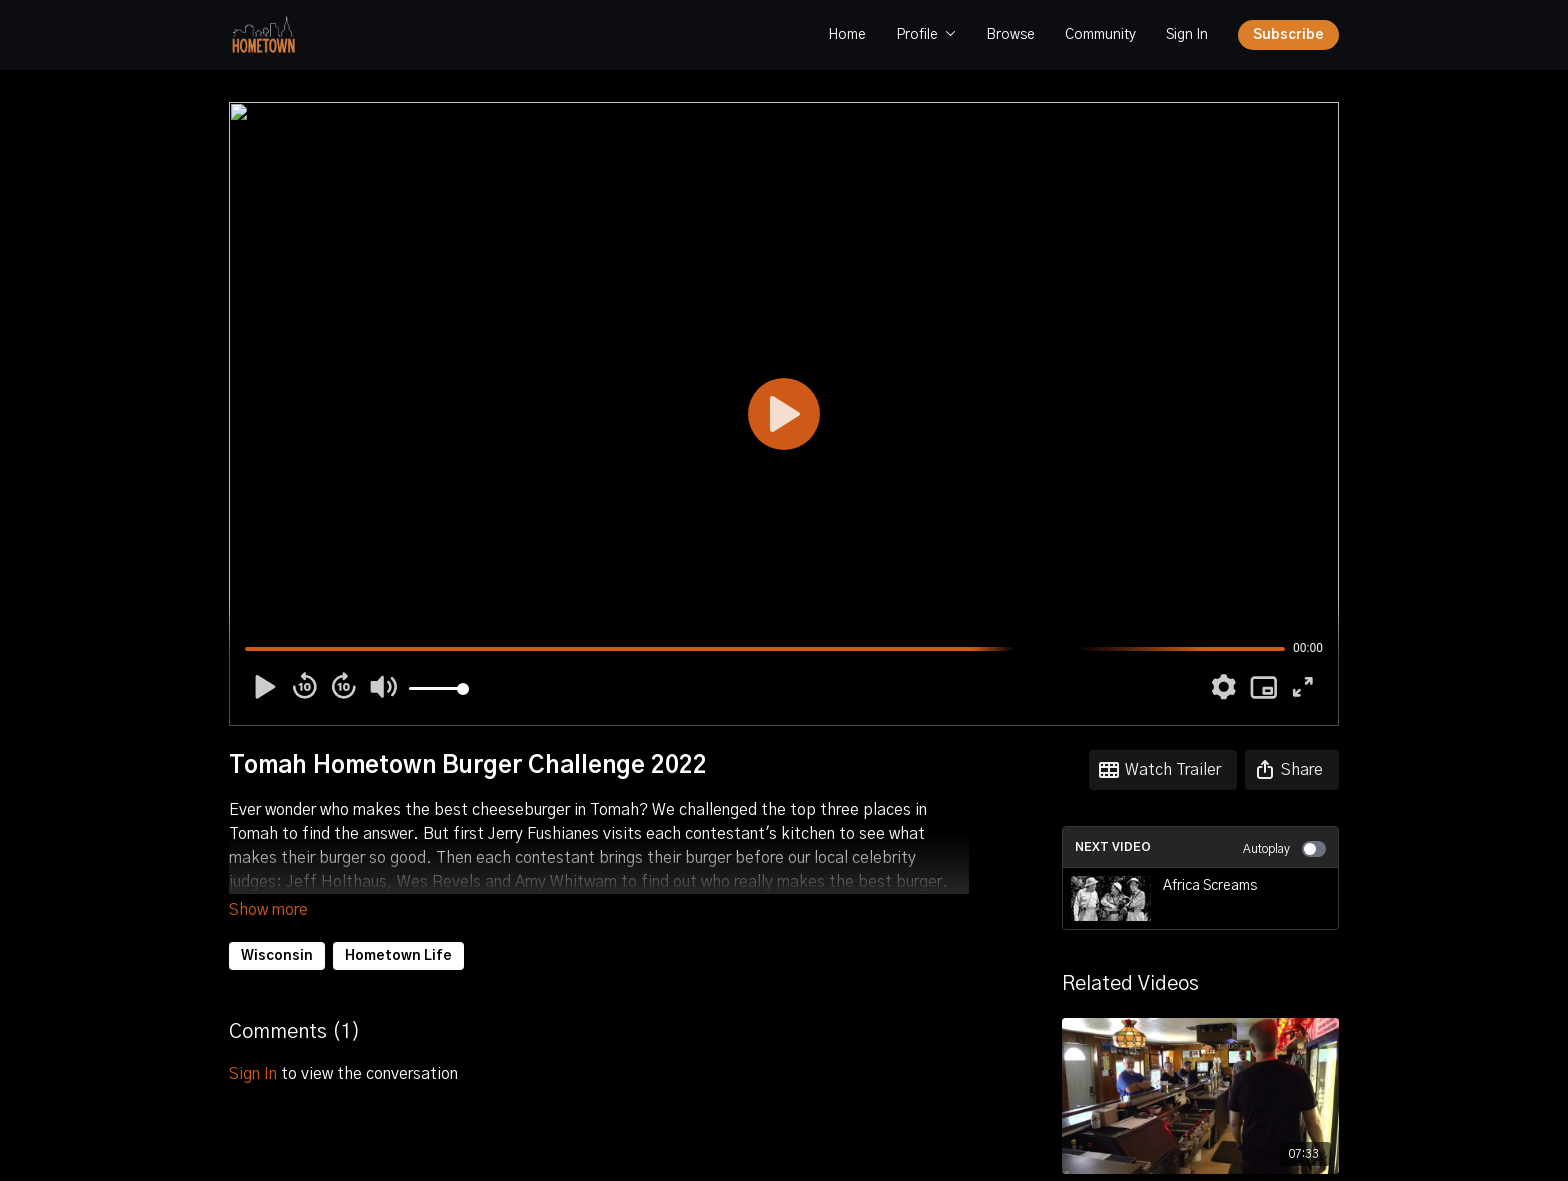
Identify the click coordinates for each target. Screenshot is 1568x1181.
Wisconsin (277, 928)
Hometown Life (398, 928)
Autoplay (1284, 849)
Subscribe (1288, 35)
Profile (926, 35)
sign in (253, 1046)
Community (1100, 35)
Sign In (1187, 35)
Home (847, 35)
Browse (1010, 35)
